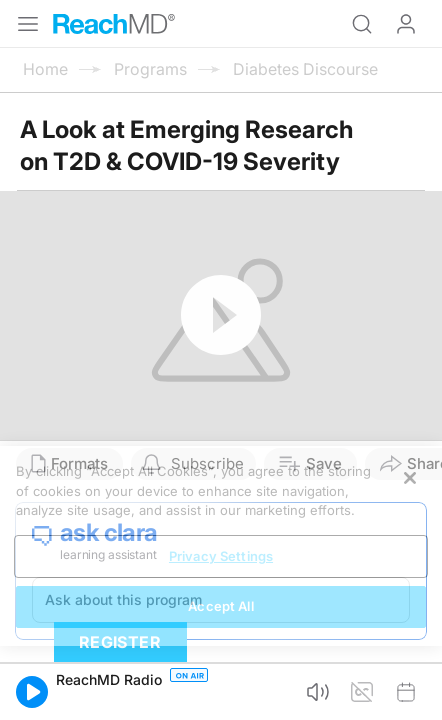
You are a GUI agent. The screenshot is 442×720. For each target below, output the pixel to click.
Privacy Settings (221, 556)
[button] (32, 692)
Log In (406, 24)
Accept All (220, 606)
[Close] (410, 478)
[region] (221, 546)
